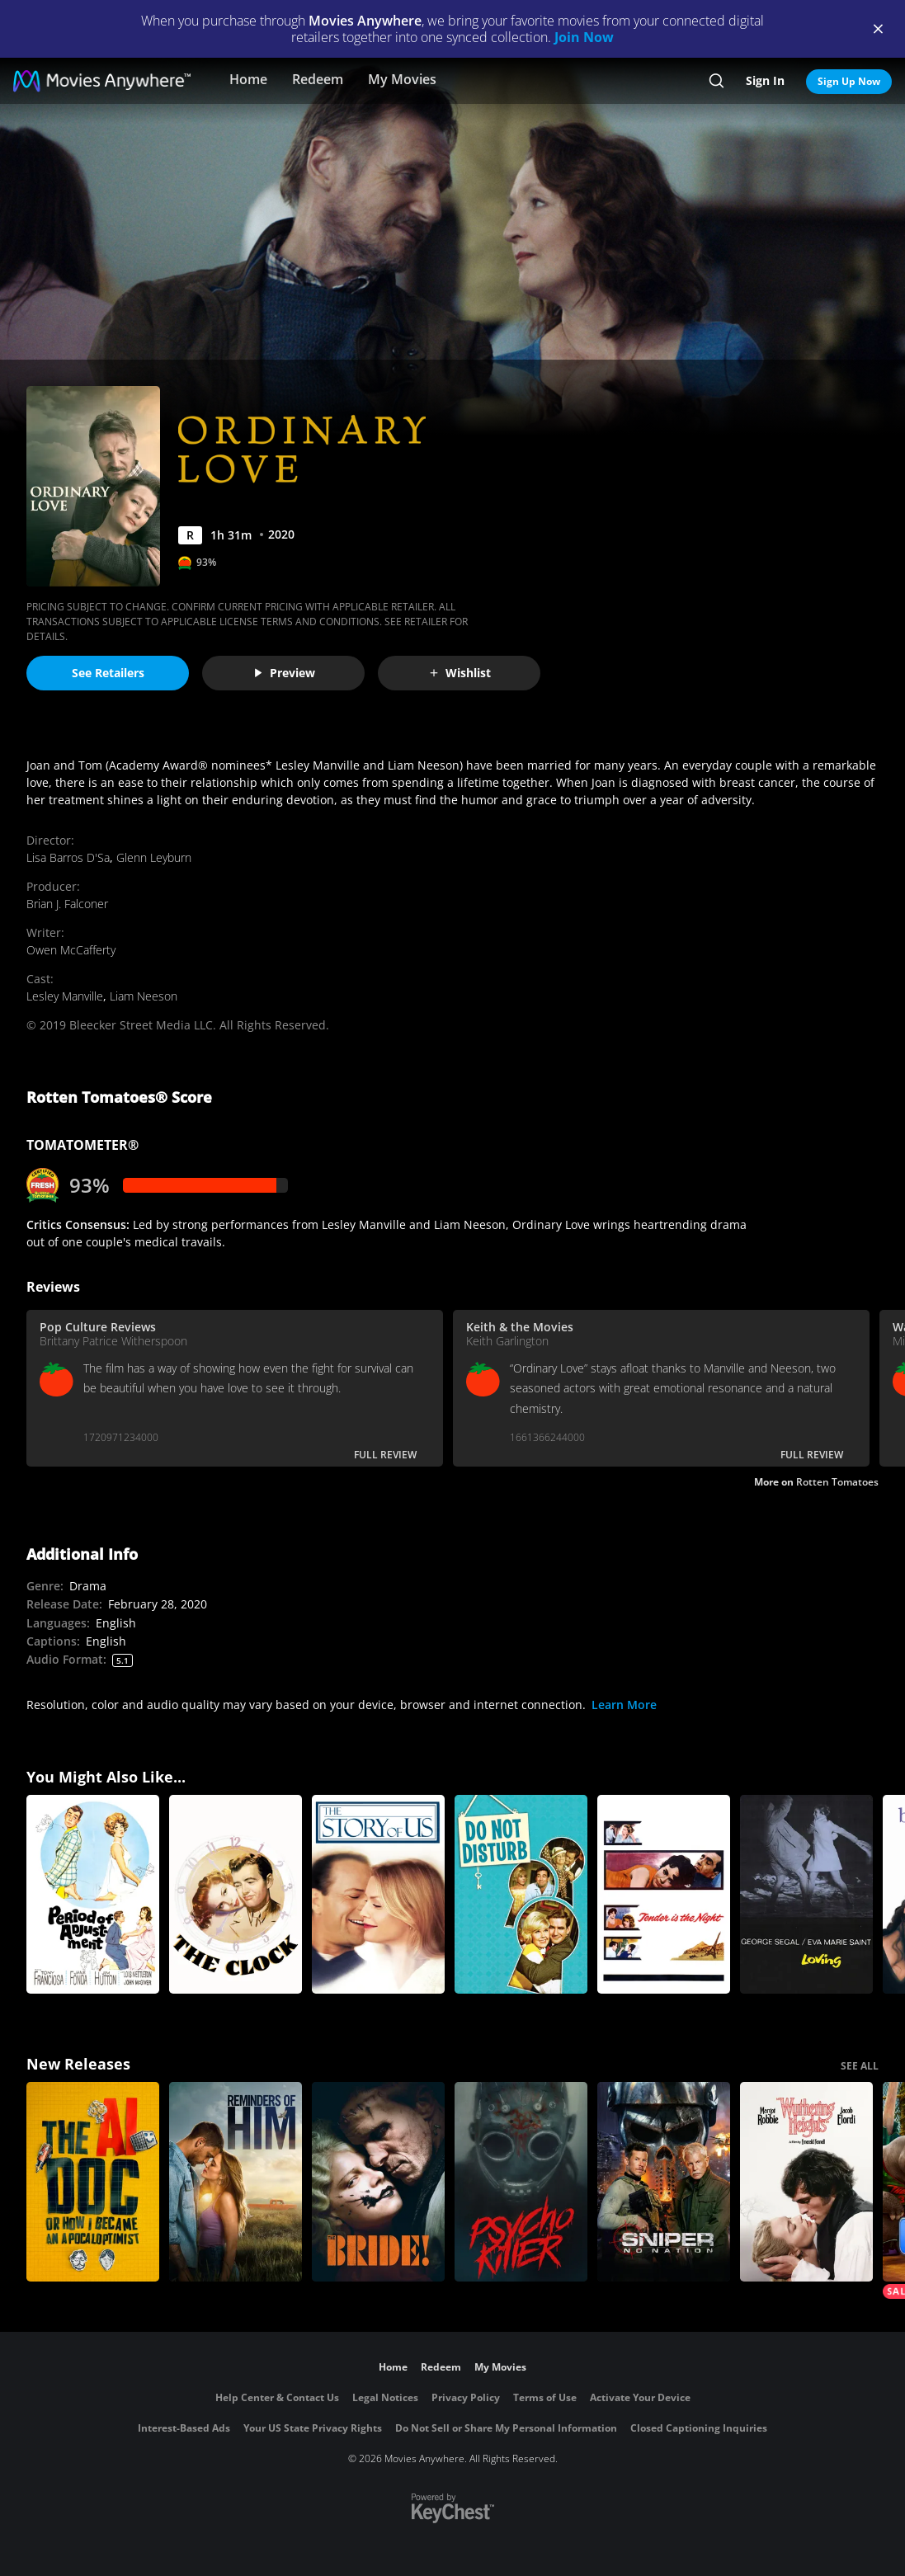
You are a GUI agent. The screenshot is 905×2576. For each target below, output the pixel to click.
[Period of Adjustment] (92, 1894)
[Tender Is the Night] (663, 1894)
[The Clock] (235, 1894)
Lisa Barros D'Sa (68, 857)
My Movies (402, 79)
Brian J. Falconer (67, 903)
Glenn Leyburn (153, 857)
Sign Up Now (849, 81)
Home (248, 79)
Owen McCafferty (70, 950)
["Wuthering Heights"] (806, 2182)
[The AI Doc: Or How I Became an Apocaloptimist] (92, 2182)
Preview (283, 672)
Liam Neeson (143, 996)
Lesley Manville (64, 996)
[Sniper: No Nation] (663, 2182)
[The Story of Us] (378, 1894)
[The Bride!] (378, 2182)
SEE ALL (860, 2066)
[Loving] (806, 1894)
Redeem (317, 79)
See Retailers (108, 672)
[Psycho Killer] (521, 2182)
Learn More (624, 1704)
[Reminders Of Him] (235, 2182)
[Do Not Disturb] (521, 1894)
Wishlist (459, 672)
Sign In (765, 80)
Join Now (584, 37)
